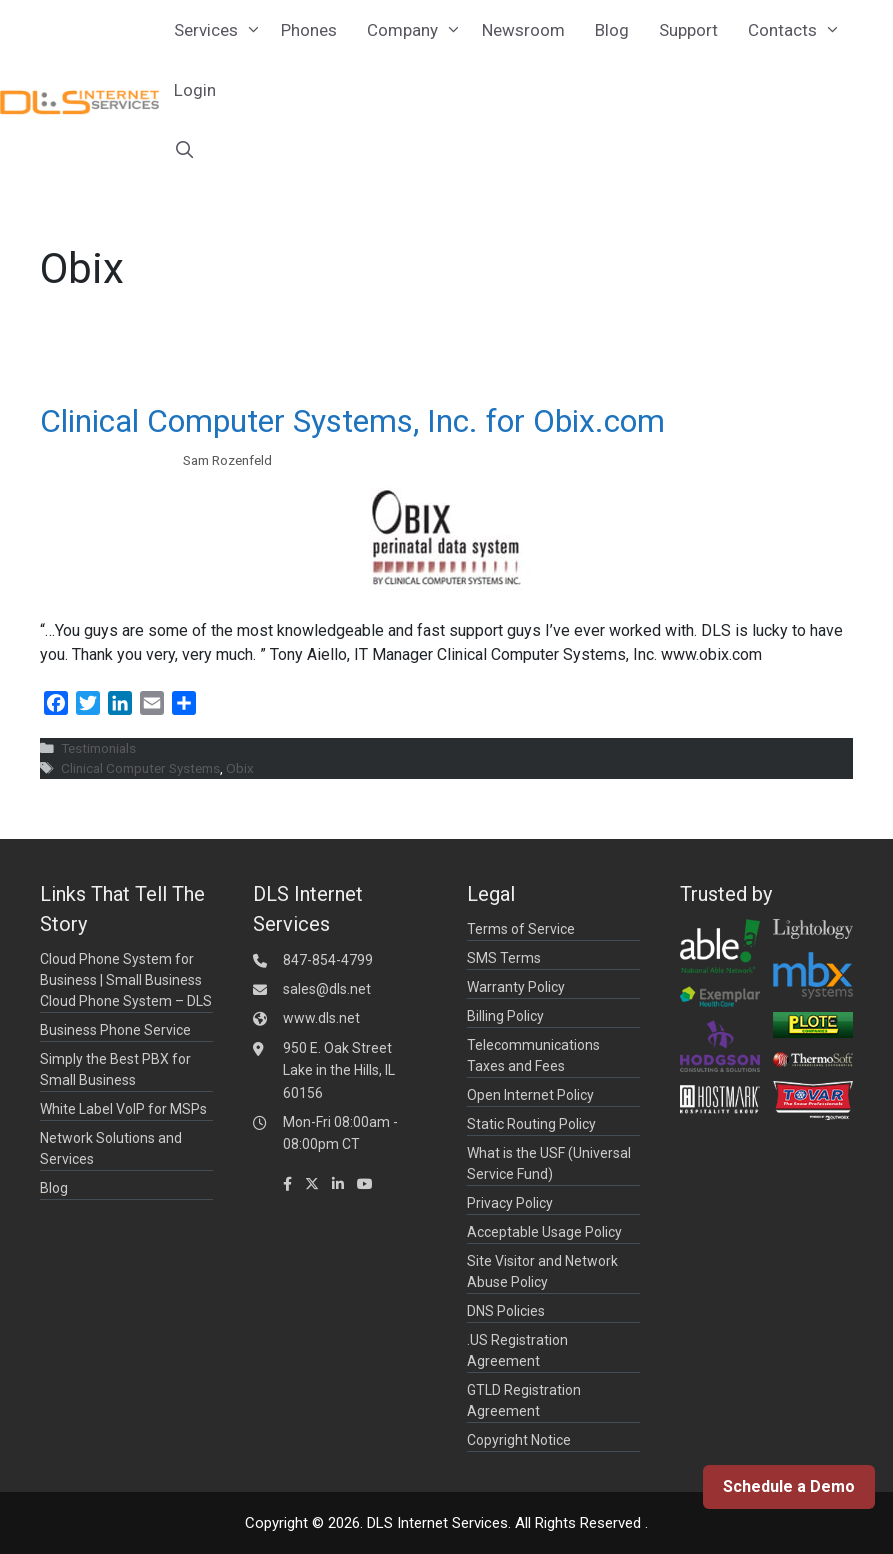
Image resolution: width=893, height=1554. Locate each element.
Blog (612, 30)
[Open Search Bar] (185, 150)
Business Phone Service (115, 1030)
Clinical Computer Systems (140, 768)
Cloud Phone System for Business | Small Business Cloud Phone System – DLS (126, 980)
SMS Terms (504, 958)
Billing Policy (505, 1016)
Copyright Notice (519, 1440)
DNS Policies (506, 1311)
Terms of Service (521, 929)
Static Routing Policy (531, 1124)
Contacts (797, 30)
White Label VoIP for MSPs (123, 1109)
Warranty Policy (516, 987)
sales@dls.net (327, 989)
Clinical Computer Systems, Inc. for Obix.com (352, 421)
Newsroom (523, 30)
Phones (309, 30)
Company (417, 30)
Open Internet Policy (530, 1095)
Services (220, 30)
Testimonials (98, 748)
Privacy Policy (510, 1203)
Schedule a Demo (789, 1486)
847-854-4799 (328, 960)
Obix (240, 768)
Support (688, 30)
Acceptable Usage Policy (544, 1232)
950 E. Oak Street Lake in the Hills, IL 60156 (339, 1070)
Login (195, 90)
